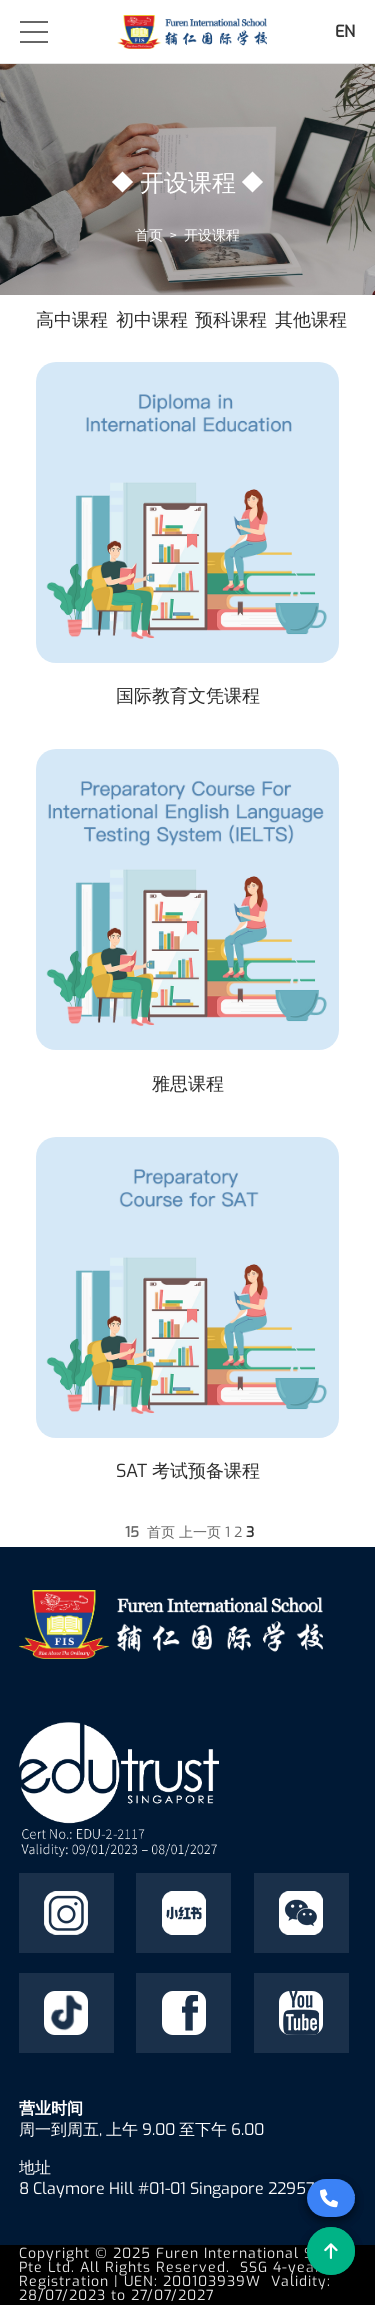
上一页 (200, 1533)
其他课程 (311, 320)
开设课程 (212, 235)
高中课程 (72, 320)
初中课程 (152, 320)
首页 (149, 235)
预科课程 (231, 320)
